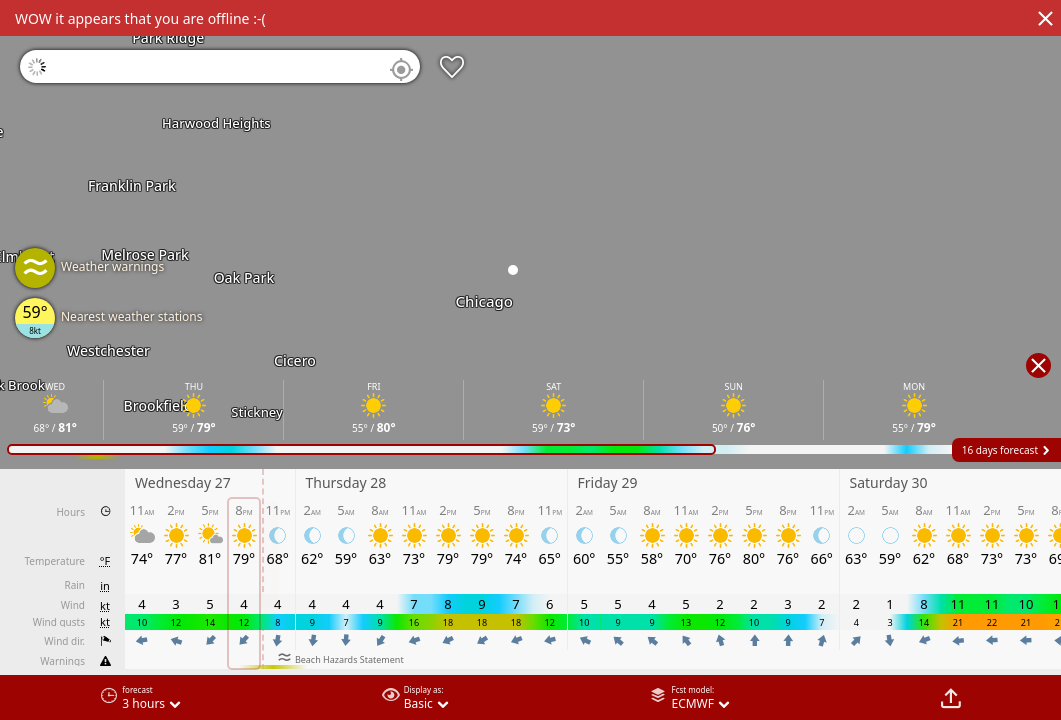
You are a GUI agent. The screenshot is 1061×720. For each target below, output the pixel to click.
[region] (530, 360)
